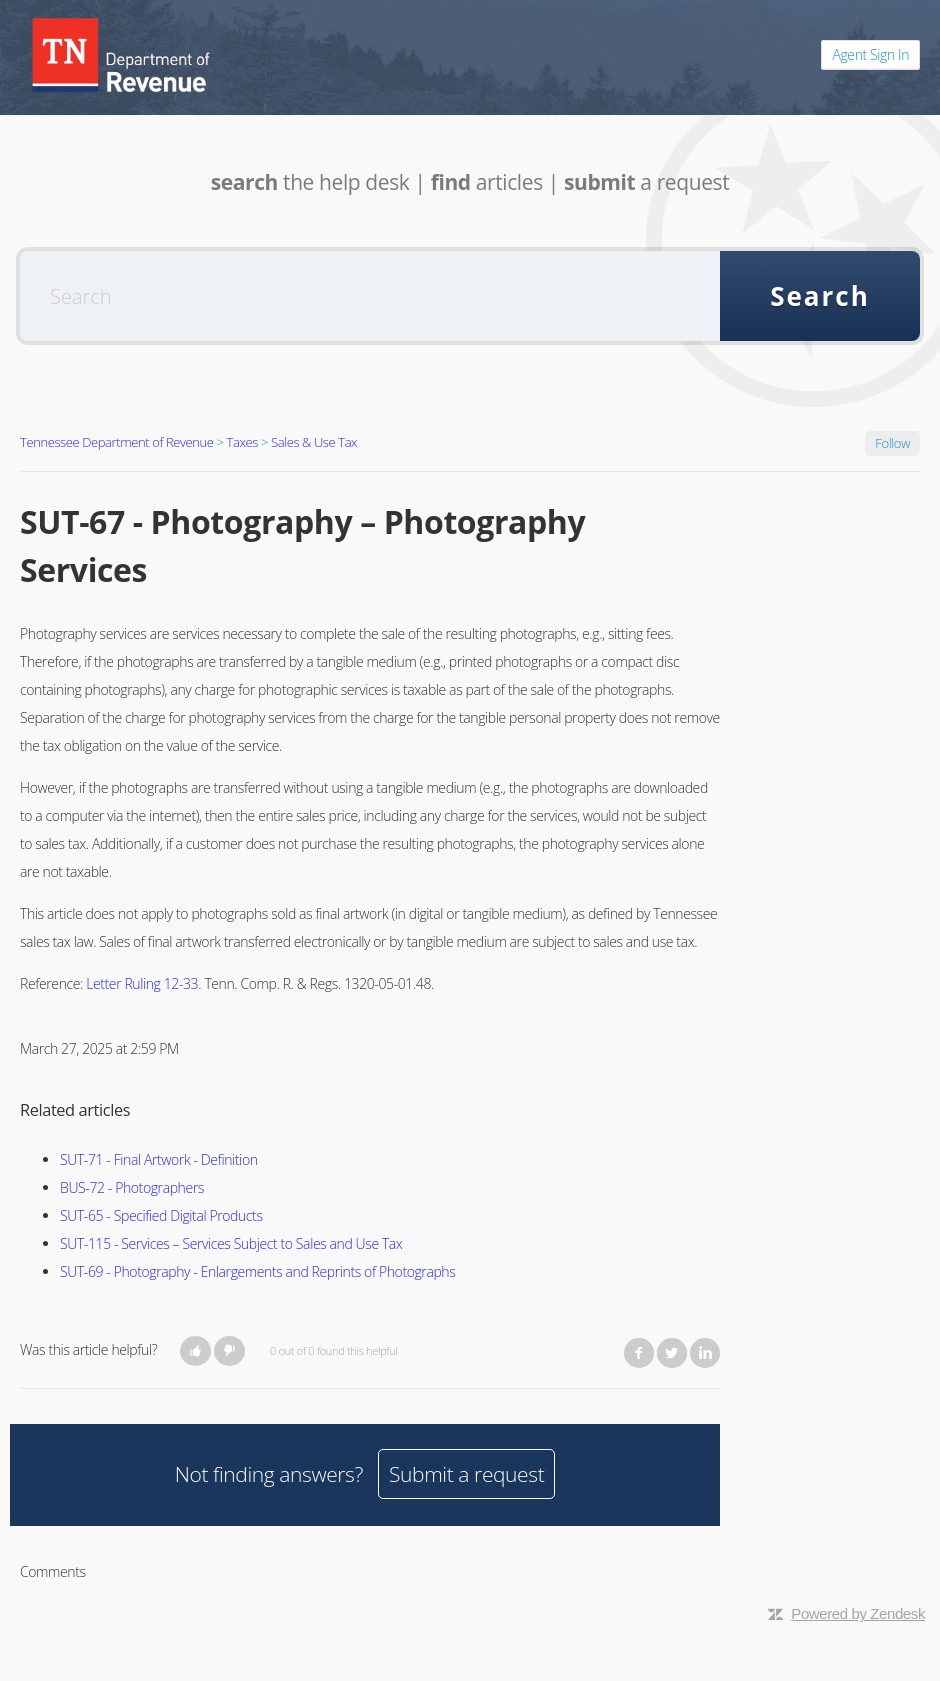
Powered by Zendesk (858, 1613)
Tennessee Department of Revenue (117, 442)
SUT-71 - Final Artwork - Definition (159, 1159)
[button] (195, 1351)
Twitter (672, 1353)
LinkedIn (705, 1353)
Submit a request (466, 1474)
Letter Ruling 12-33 (142, 983)
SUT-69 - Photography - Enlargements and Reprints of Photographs (257, 1271)
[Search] (370, 296)
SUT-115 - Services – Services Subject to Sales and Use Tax (231, 1243)
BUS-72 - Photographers (132, 1187)
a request (646, 182)
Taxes (242, 442)
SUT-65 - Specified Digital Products (161, 1215)
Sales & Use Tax (314, 442)
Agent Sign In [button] (870, 54)
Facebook (639, 1353)
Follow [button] (892, 443)
